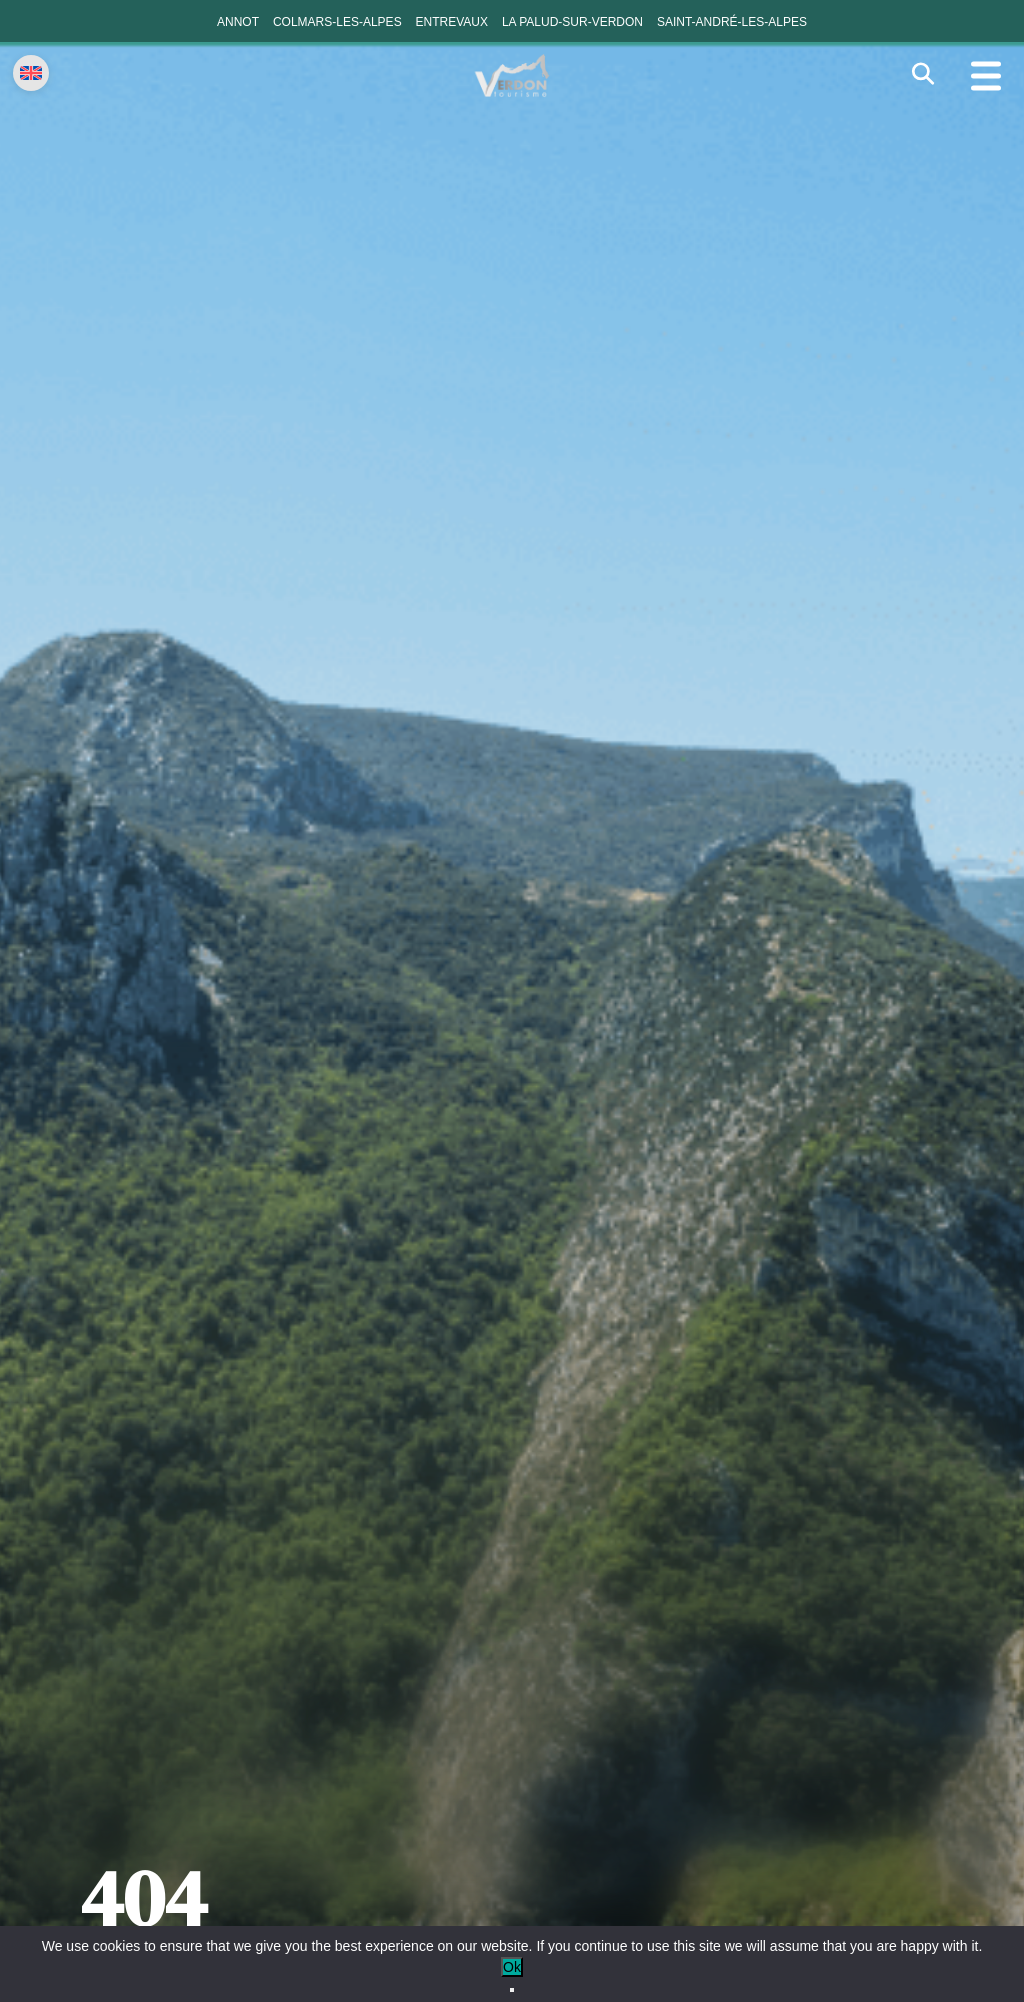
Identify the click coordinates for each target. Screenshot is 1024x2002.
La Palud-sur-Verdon (572, 22)
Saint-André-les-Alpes (732, 22)
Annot (238, 22)
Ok (512, 1967)
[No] (512, 1990)
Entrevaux (452, 22)
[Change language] (31, 73)
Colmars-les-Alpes (337, 22)
